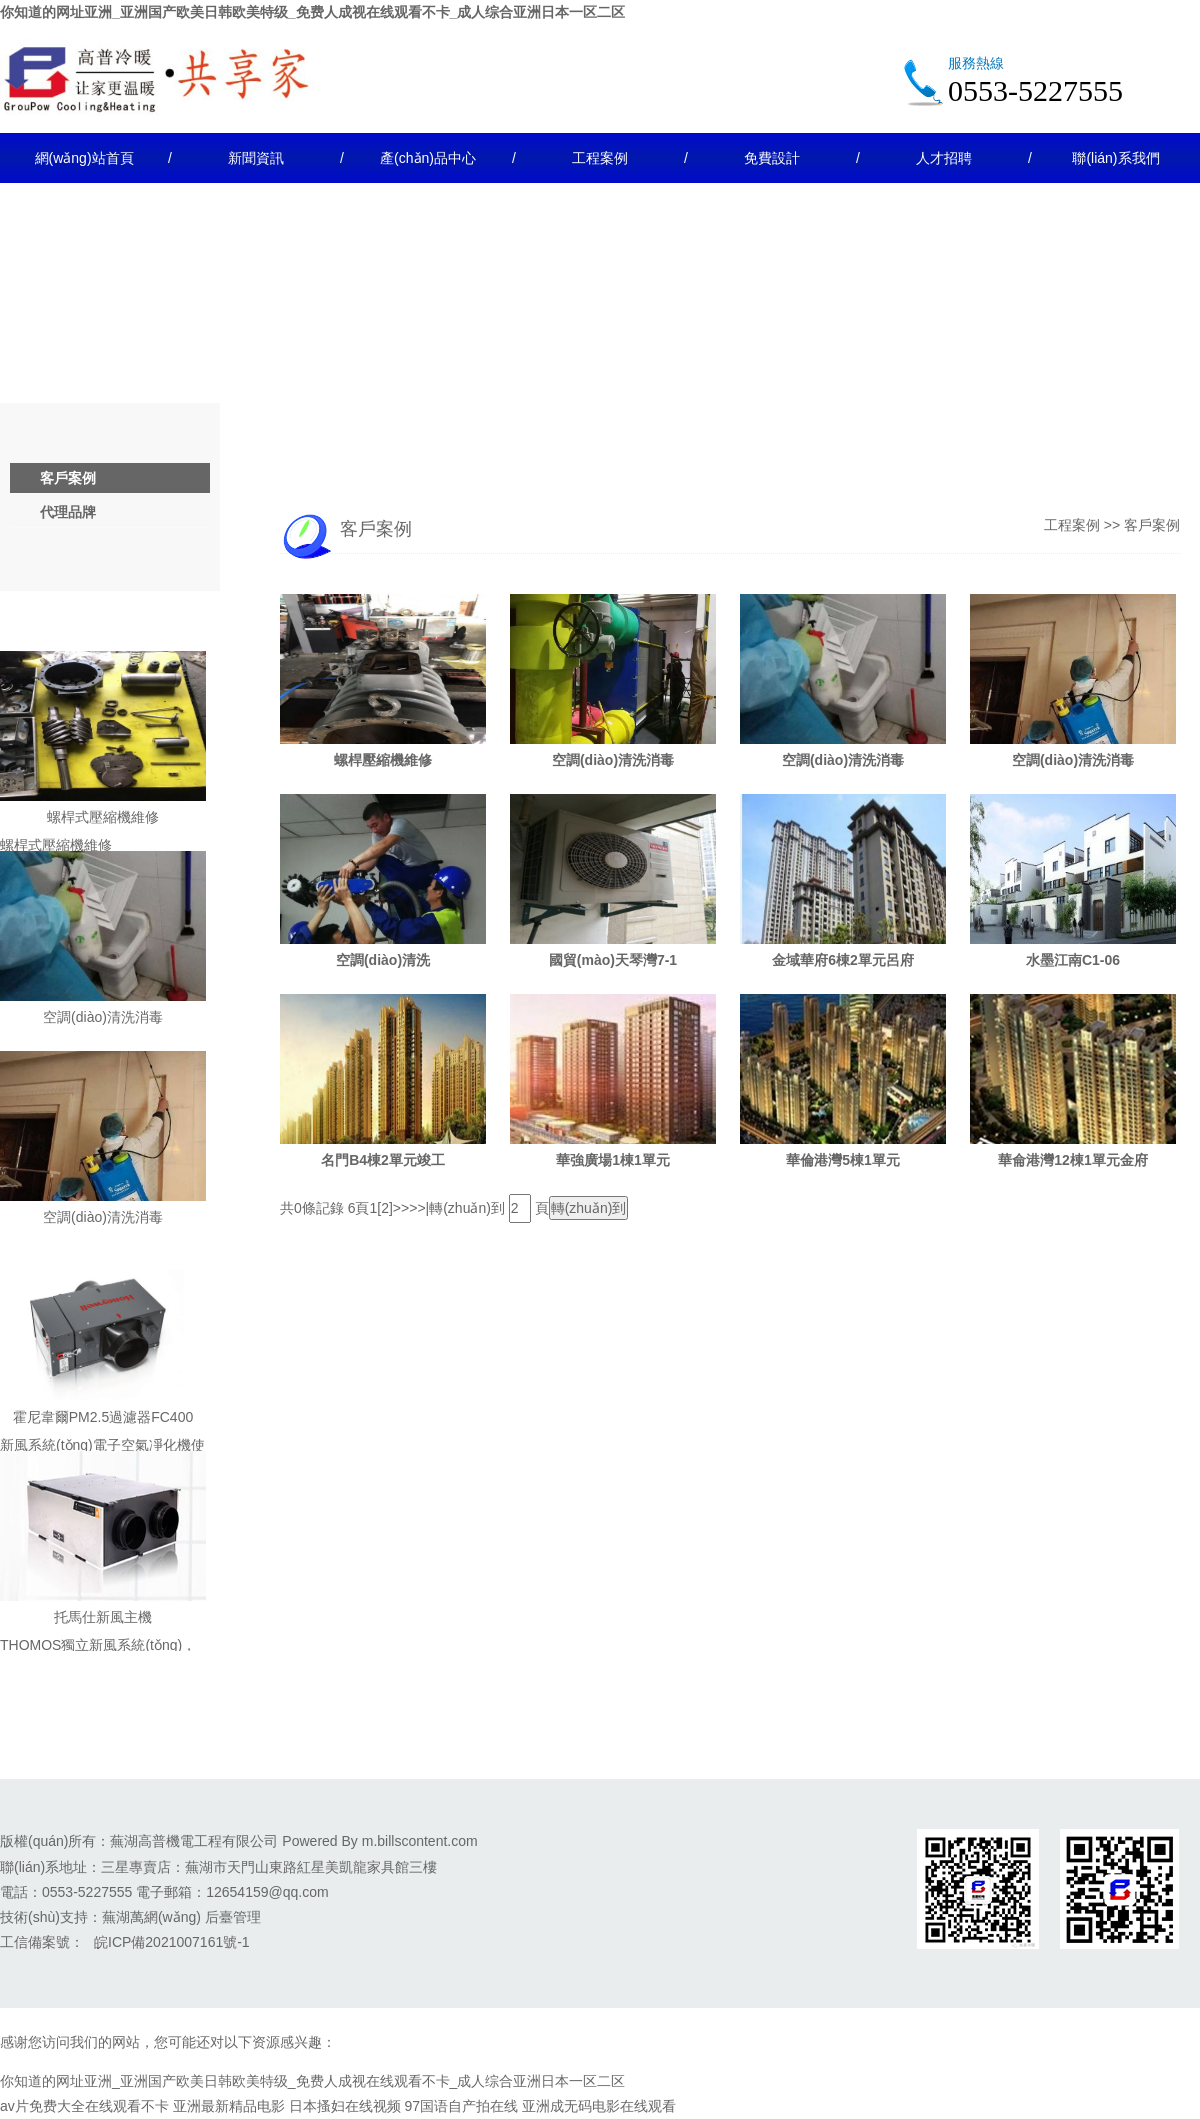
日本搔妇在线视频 (345, 2106)
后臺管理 (233, 1917)
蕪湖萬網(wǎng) (151, 1917)
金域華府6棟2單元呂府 (843, 960)
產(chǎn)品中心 (428, 158)
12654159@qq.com (267, 1892)
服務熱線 (976, 63)
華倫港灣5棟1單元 (843, 1160)
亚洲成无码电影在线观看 (599, 2106)
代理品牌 (68, 512)
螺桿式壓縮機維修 (103, 817)
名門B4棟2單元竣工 (383, 1160)
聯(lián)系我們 (1115, 158)
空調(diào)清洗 (383, 960)
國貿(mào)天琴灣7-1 (613, 960)
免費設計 (772, 158)
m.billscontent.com (420, 1841)
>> (401, 1208)
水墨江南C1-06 (1073, 960)
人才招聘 (944, 158)
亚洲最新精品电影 (229, 2106)
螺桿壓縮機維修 (383, 760)
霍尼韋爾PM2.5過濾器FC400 (103, 1417)
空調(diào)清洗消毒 (103, 1017)
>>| (419, 1208)
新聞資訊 (256, 158)
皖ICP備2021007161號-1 (172, 1942)
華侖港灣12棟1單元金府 (1072, 1160)
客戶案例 (68, 478)
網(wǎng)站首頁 (84, 158)
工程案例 (600, 158)
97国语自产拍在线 (461, 2106)
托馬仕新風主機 (103, 1617)
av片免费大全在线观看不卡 (84, 2106)
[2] (385, 1208)
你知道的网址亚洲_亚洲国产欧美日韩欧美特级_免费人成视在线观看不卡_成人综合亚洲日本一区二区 (312, 12)
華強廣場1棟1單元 (613, 1160)
